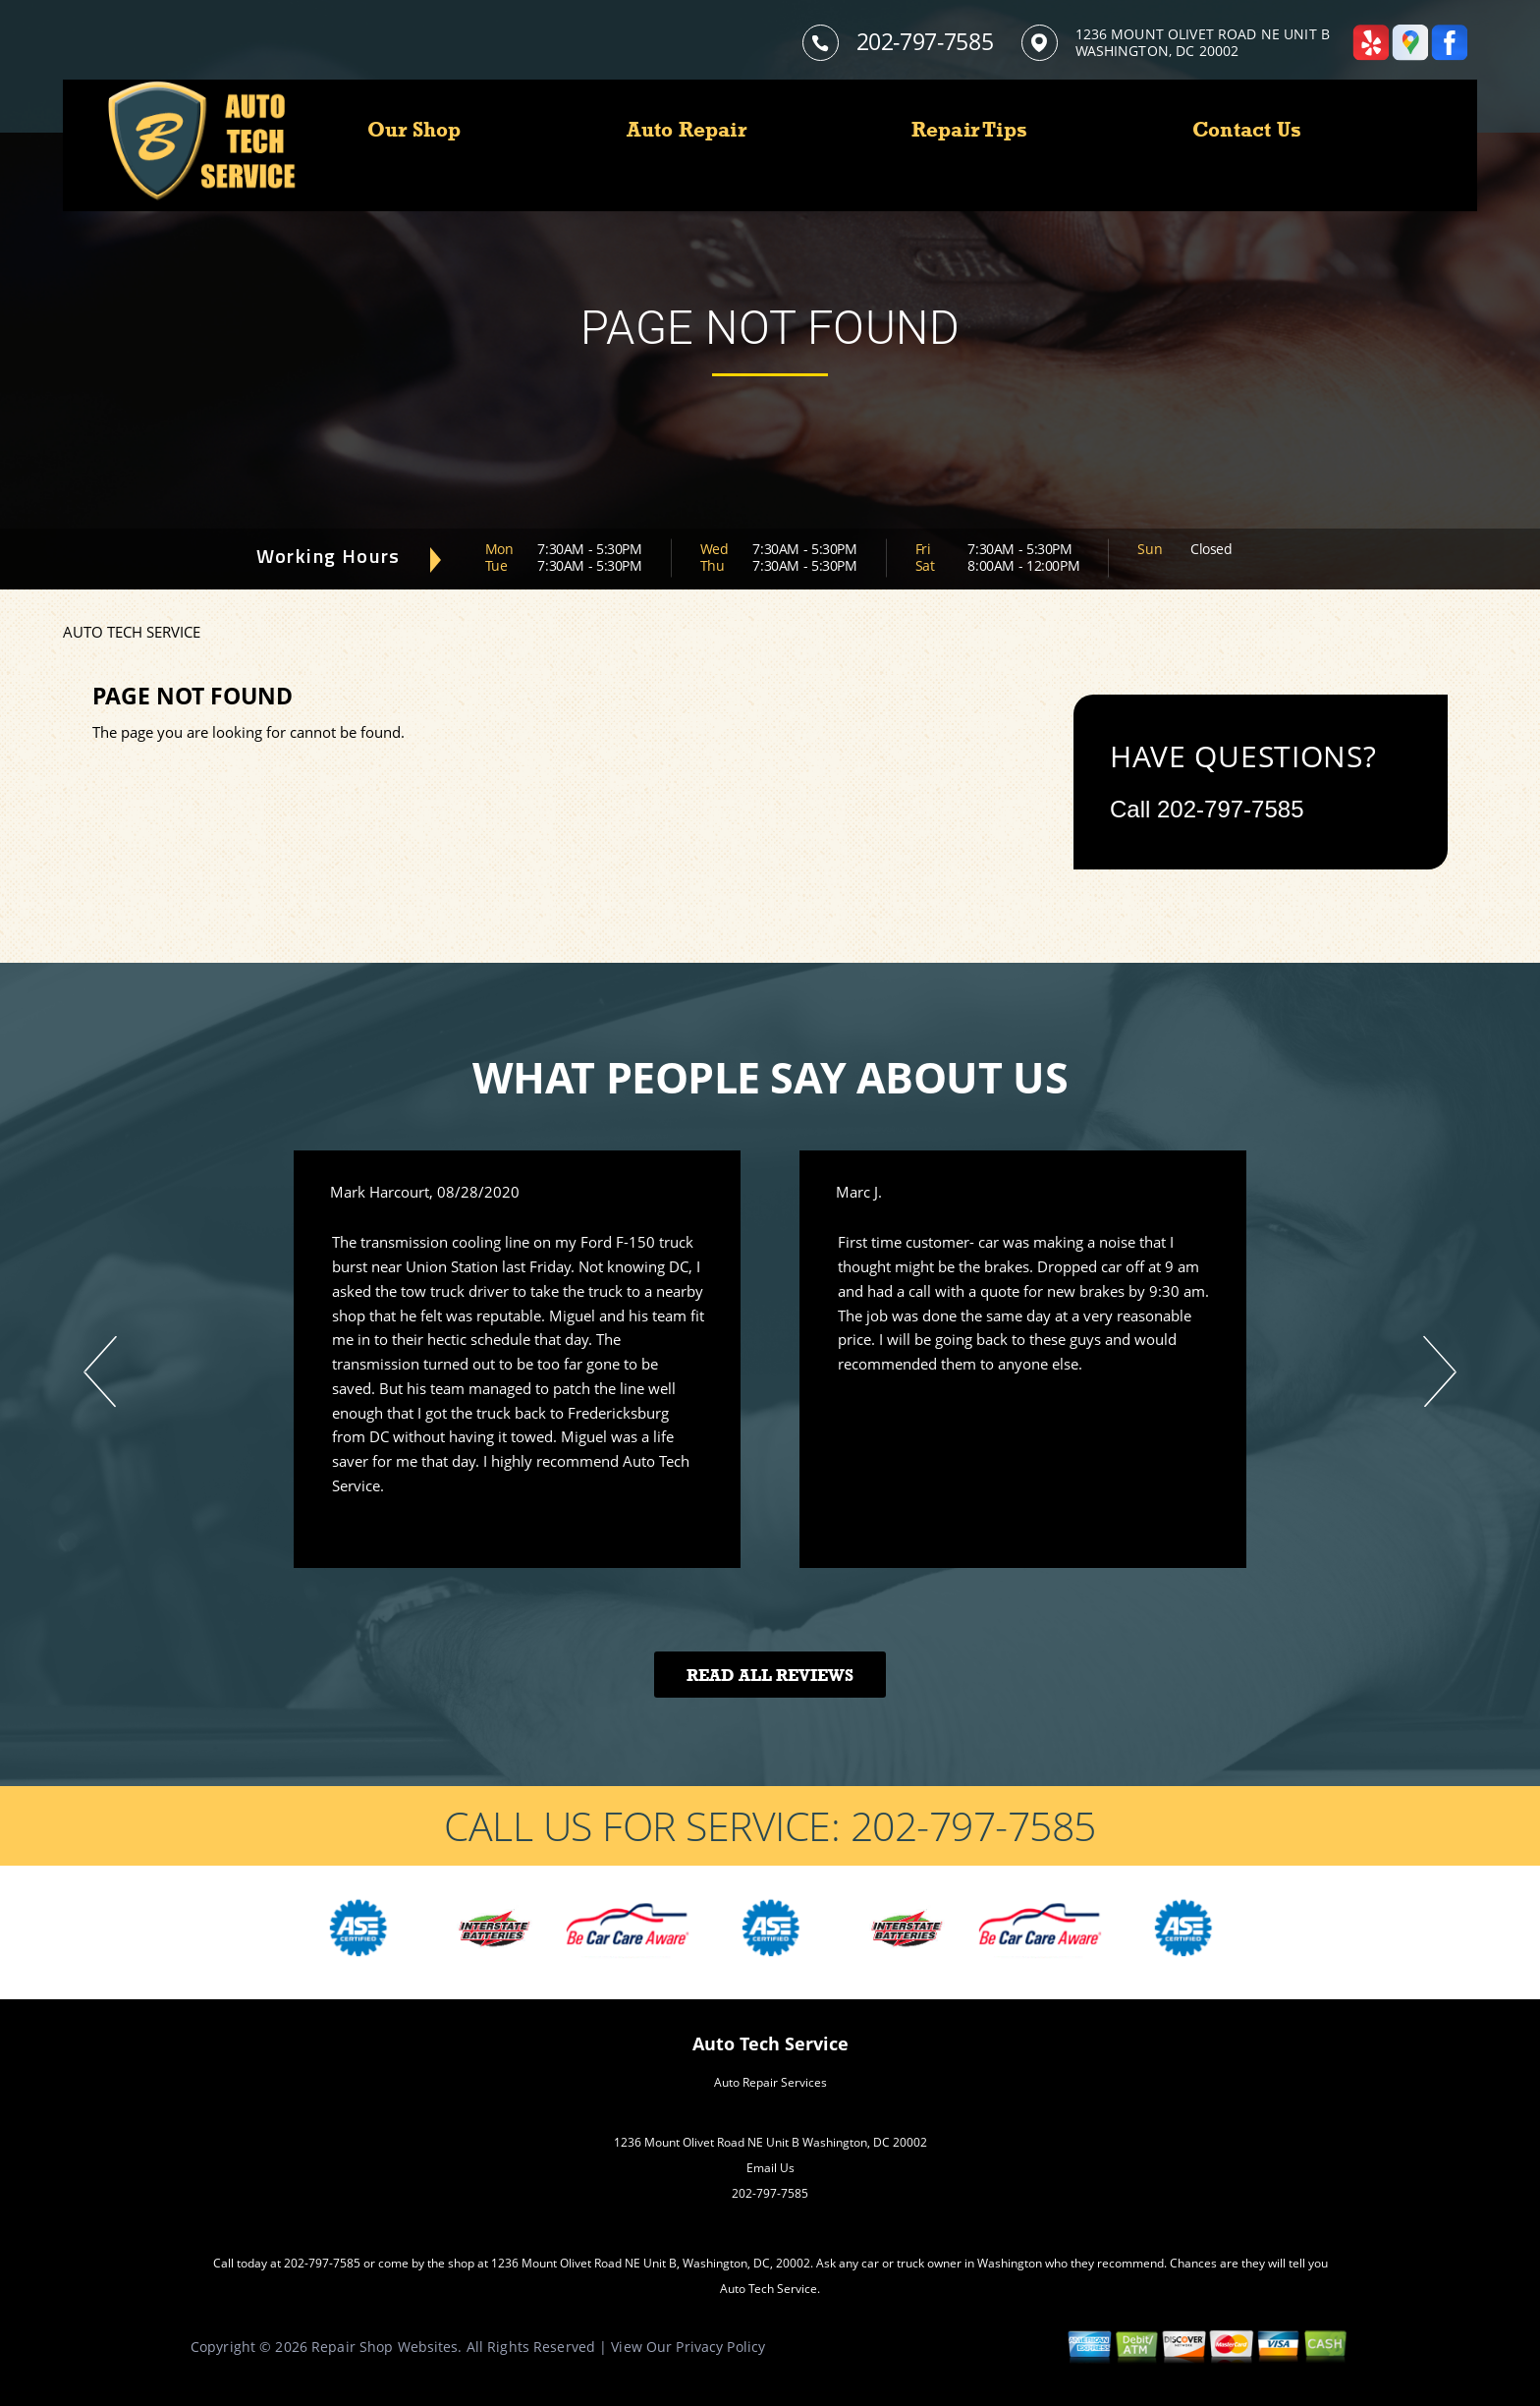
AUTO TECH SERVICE (131, 632)
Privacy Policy (720, 2346)
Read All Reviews (770, 1675)
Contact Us (1246, 129)
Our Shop (414, 129)
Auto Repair (686, 129)
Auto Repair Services (770, 2082)
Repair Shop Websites (384, 2346)
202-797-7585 (925, 41)
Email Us (770, 2167)
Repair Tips (969, 129)
